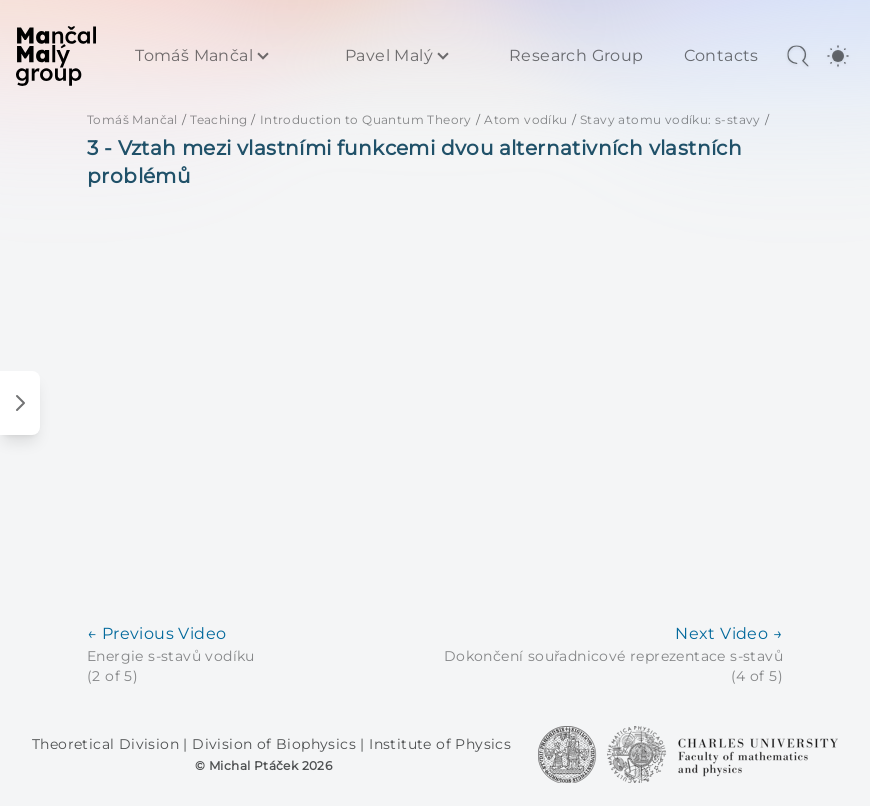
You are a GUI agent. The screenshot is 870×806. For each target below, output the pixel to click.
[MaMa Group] (56, 56)
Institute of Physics (440, 744)
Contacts (721, 56)
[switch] (838, 56)
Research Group (576, 56)
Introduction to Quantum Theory (366, 119)
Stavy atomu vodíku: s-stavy (670, 119)
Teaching (218, 119)
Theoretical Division (107, 744)
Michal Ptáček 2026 (270, 765)
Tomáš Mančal (194, 56)
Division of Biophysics (276, 744)
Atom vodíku (525, 119)
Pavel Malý (389, 56)
